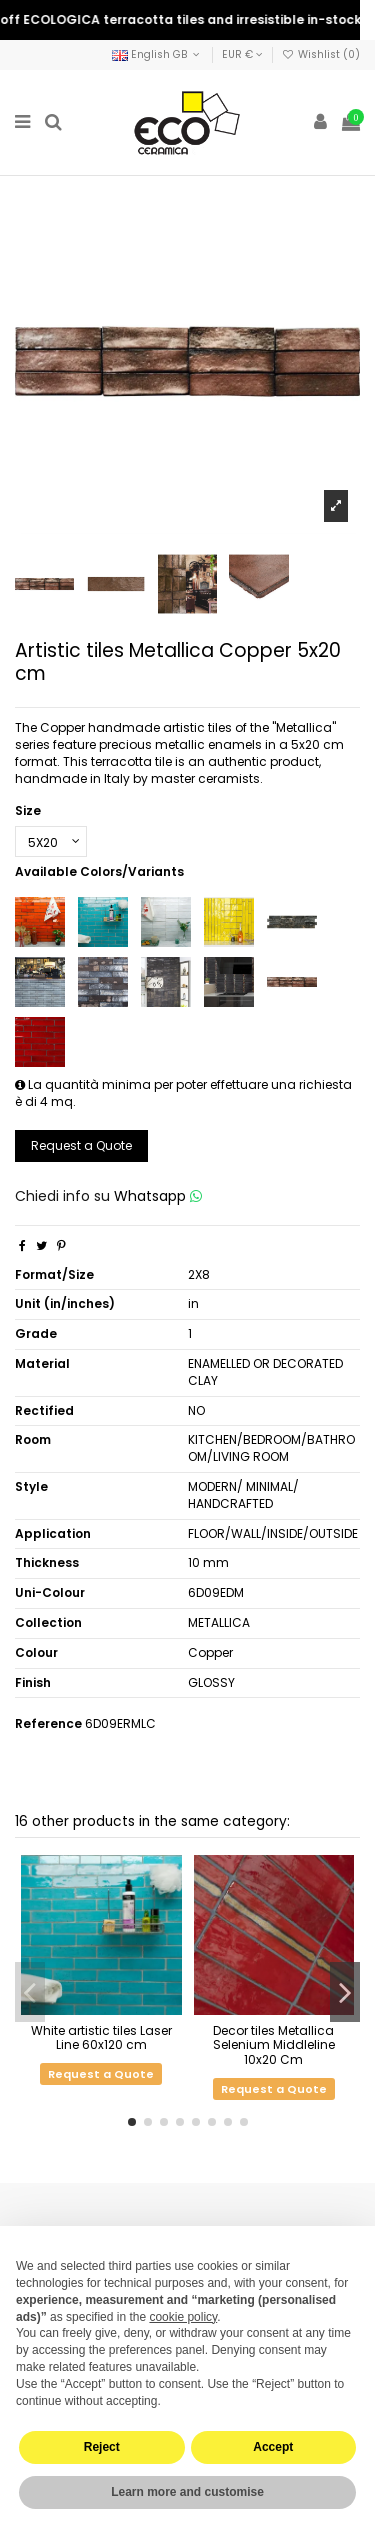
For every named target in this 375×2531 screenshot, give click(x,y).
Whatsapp (158, 1196)
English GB (157, 54)
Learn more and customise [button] (187, 2492)
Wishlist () (321, 54)
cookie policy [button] (183, 2317)
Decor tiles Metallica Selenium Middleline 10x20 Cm (274, 2045)
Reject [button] (102, 2447)
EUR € (242, 54)
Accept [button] (273, 2447)
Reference (48, 1724)
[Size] (51, 842)
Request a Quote (81, 1145)
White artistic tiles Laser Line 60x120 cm (101, 2037)
